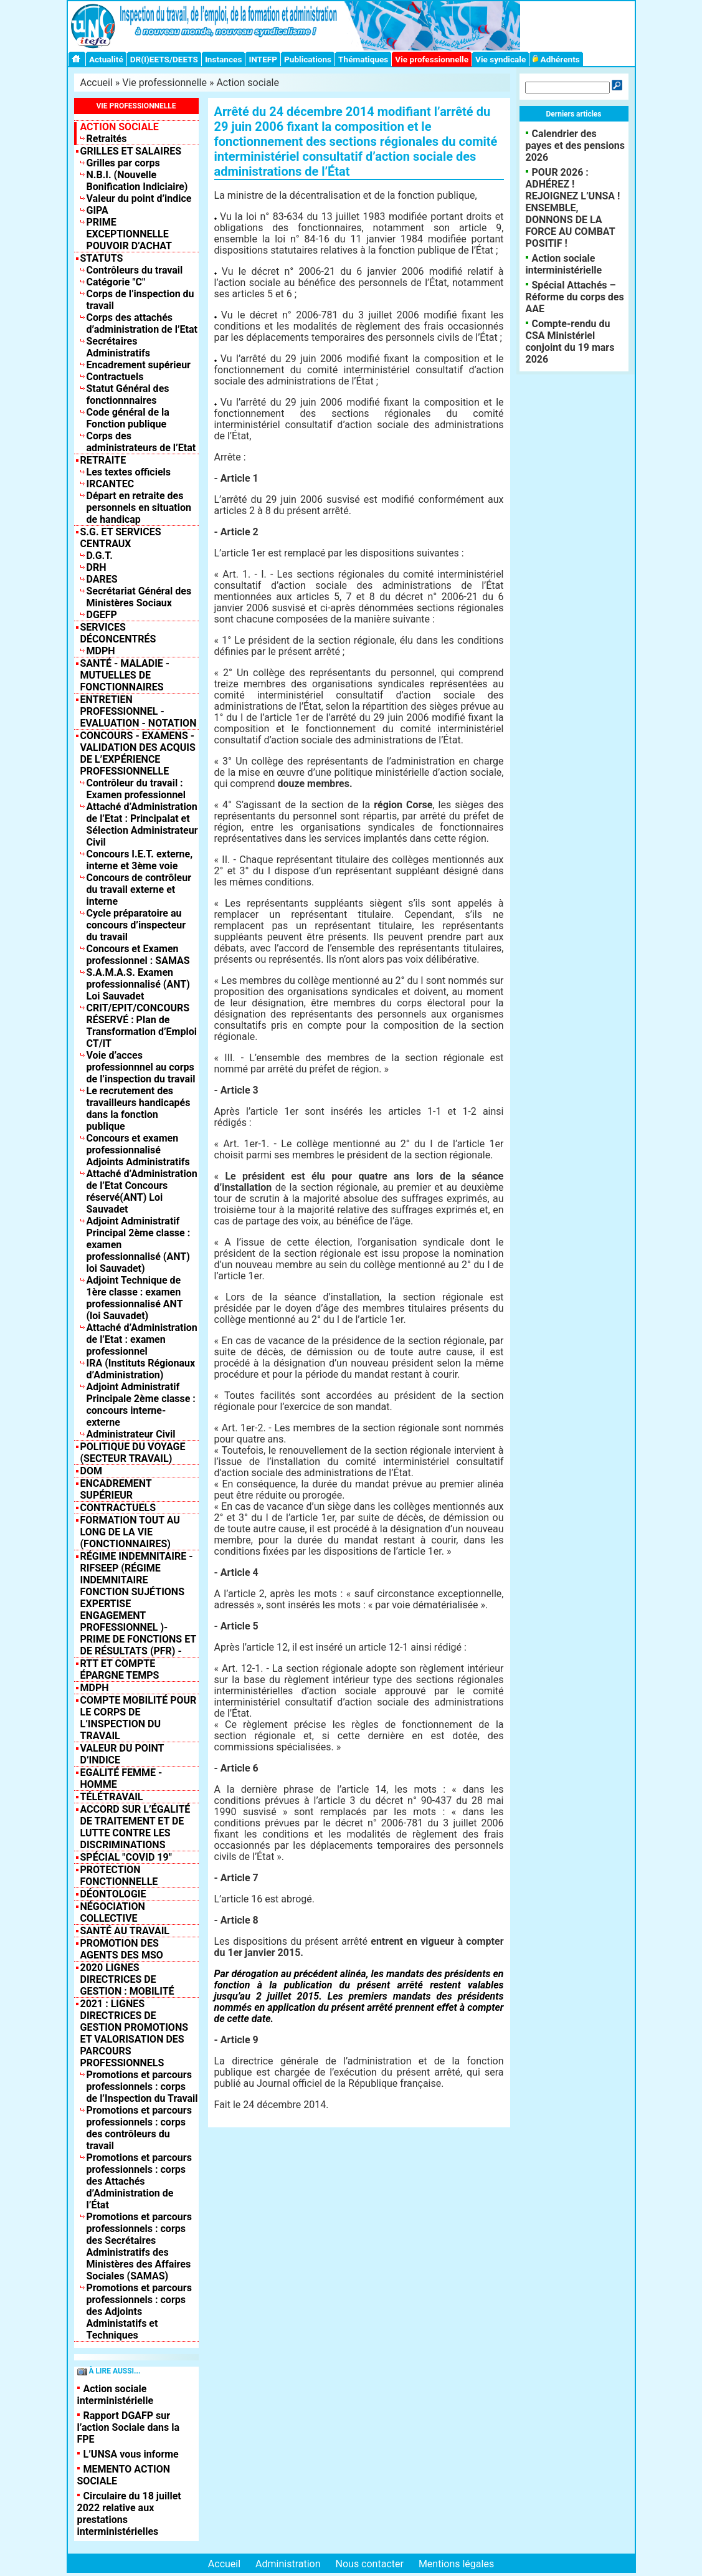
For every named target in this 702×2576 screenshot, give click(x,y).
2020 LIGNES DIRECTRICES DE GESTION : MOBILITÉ (127, 1979)
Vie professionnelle (431, 59)
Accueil (96, 82)
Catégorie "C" (116, 282)
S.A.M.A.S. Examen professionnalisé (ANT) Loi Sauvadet (138, 984)
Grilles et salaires (131, 151)
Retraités (107, 139)
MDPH (101, 651)
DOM (91, 1471)
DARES (102, 579)
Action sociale (247, 82)
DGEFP (102, 615)
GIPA (97, 210)
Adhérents (556, 59)
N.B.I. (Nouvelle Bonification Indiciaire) (137, 181)
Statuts (101, 258)
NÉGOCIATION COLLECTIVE (112, 1912)
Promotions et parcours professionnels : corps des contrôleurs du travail (139, 2128)
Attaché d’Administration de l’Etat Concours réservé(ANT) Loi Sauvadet (142, 1191)
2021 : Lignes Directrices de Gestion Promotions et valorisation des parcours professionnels (134, 2033)
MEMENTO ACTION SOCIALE (124, 2475)
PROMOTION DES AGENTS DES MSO (121, 1949)
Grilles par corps (123, 163)
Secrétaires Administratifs (118, 347)
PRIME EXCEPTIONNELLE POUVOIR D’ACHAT (130, 234)
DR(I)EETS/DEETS (164, 59)
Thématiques (363, 59)
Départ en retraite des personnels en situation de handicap (139, 507)
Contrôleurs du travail (135, 270)
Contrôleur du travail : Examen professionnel (136, 789)
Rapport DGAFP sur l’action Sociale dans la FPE (128, 2427)
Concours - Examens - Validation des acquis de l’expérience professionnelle (138, 753)
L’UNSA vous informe (131, 2454)
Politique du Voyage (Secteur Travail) (133, 1452)
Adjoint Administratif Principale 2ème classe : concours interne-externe (141, 1404)
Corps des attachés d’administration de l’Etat (142, 323)
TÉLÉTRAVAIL (111, 1797)
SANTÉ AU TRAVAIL (125, 1931)
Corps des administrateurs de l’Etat (141, 442)
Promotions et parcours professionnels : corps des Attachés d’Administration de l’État (139, 2181)
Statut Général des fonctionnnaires (128, 394)
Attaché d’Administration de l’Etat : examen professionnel (142, 1339)
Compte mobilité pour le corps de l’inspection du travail (138, 1718)
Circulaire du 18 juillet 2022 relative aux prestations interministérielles (129, 2513)
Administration (288, 2564)
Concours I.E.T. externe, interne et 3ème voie (140, 860)
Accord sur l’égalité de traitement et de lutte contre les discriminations (135, 1827)
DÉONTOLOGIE (113, 1894)
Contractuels (115, 377)
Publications (307, 59)
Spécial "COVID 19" (126, 1857)
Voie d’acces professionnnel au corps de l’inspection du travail (141, 1067)
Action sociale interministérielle (115, 2395)
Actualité (106, 59)
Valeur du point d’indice (139, 198)
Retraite (103, 460)
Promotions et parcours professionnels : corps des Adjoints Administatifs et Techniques (139, 2311)
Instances (223, 59)
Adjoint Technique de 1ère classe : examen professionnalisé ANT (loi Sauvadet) (135, 1298)
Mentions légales (456, 2564)
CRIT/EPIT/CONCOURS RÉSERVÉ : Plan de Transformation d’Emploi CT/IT (142, 1025)
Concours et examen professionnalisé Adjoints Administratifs (138, 1150)
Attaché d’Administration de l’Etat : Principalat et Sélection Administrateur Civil (142, 824)
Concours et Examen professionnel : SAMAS (138, 954)
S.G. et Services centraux (120, 538)
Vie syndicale (500, 59)
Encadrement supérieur (139, 365)
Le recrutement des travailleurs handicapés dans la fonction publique (139, 1108)
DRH (97, 567)
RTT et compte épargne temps (119, 1669)
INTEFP (263, 59)
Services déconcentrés (118, 633)
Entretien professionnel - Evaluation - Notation (138, 711)
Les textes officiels (129, 472)
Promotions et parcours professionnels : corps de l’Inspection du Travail (142, 2086)
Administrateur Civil (131, 1434)
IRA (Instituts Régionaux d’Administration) (141, 1369)
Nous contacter (370, 2564)
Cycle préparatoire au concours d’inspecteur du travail (136, 925)
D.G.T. (100, 555)
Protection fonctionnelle (119, 1875)
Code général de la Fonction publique (128, 418)
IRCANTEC (111, 484)
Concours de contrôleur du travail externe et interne (139, 889)
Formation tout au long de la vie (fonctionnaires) (130, 1532)
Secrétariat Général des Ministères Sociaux (139, 597)
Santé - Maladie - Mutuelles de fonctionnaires (125, 675)
